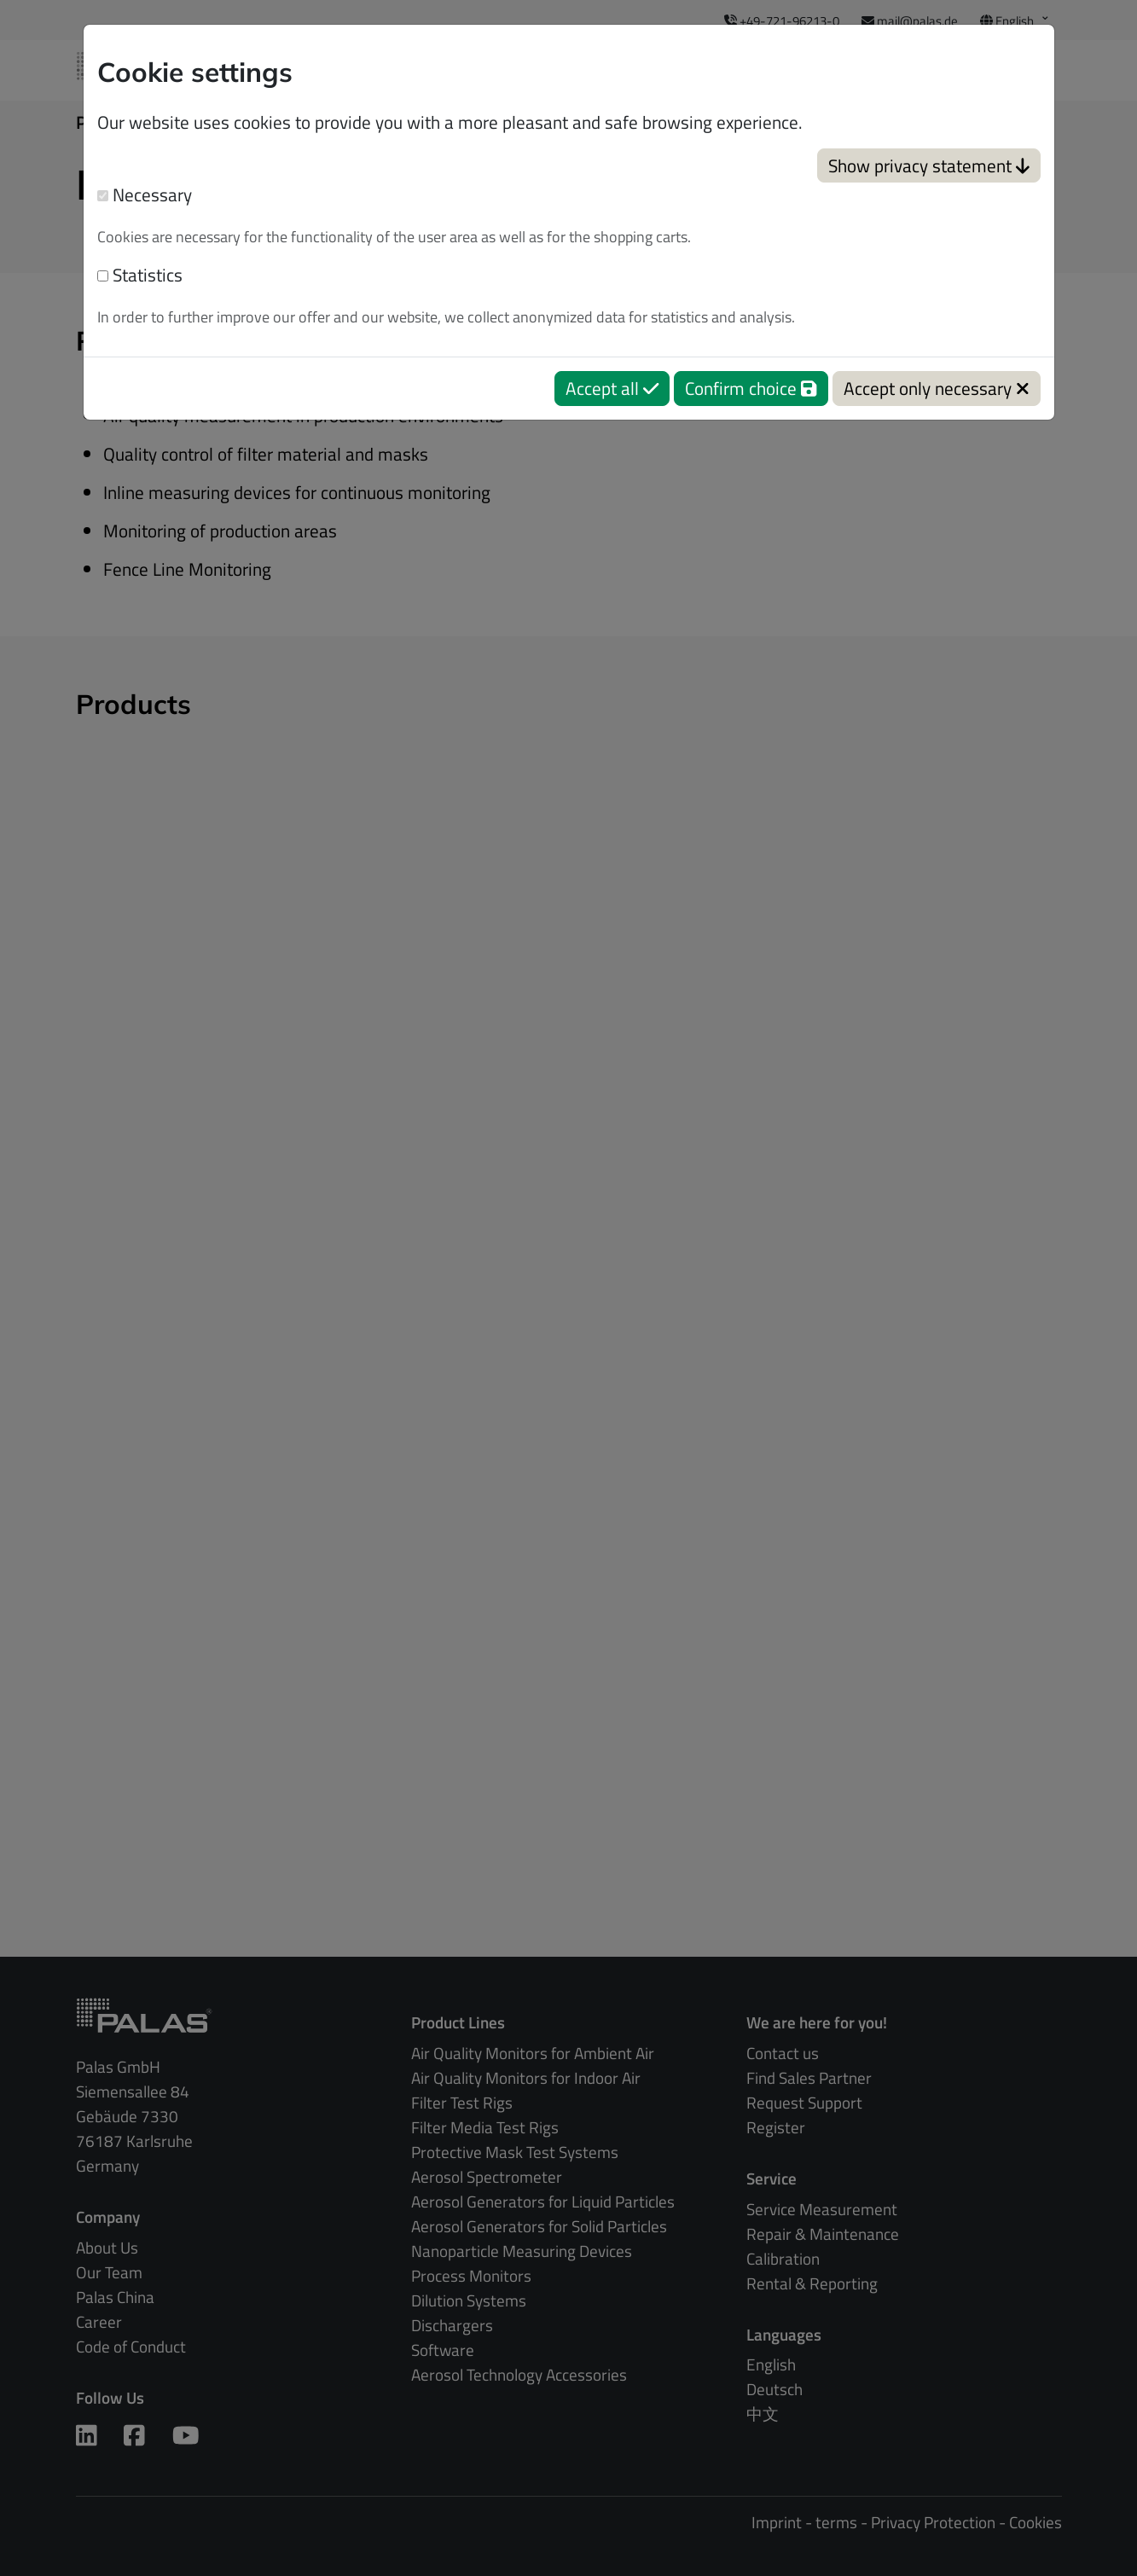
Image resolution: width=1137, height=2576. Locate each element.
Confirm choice (750, 388)
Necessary (144, 195)
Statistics (140, 275)
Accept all (612, 388)
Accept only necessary (937, 388)
